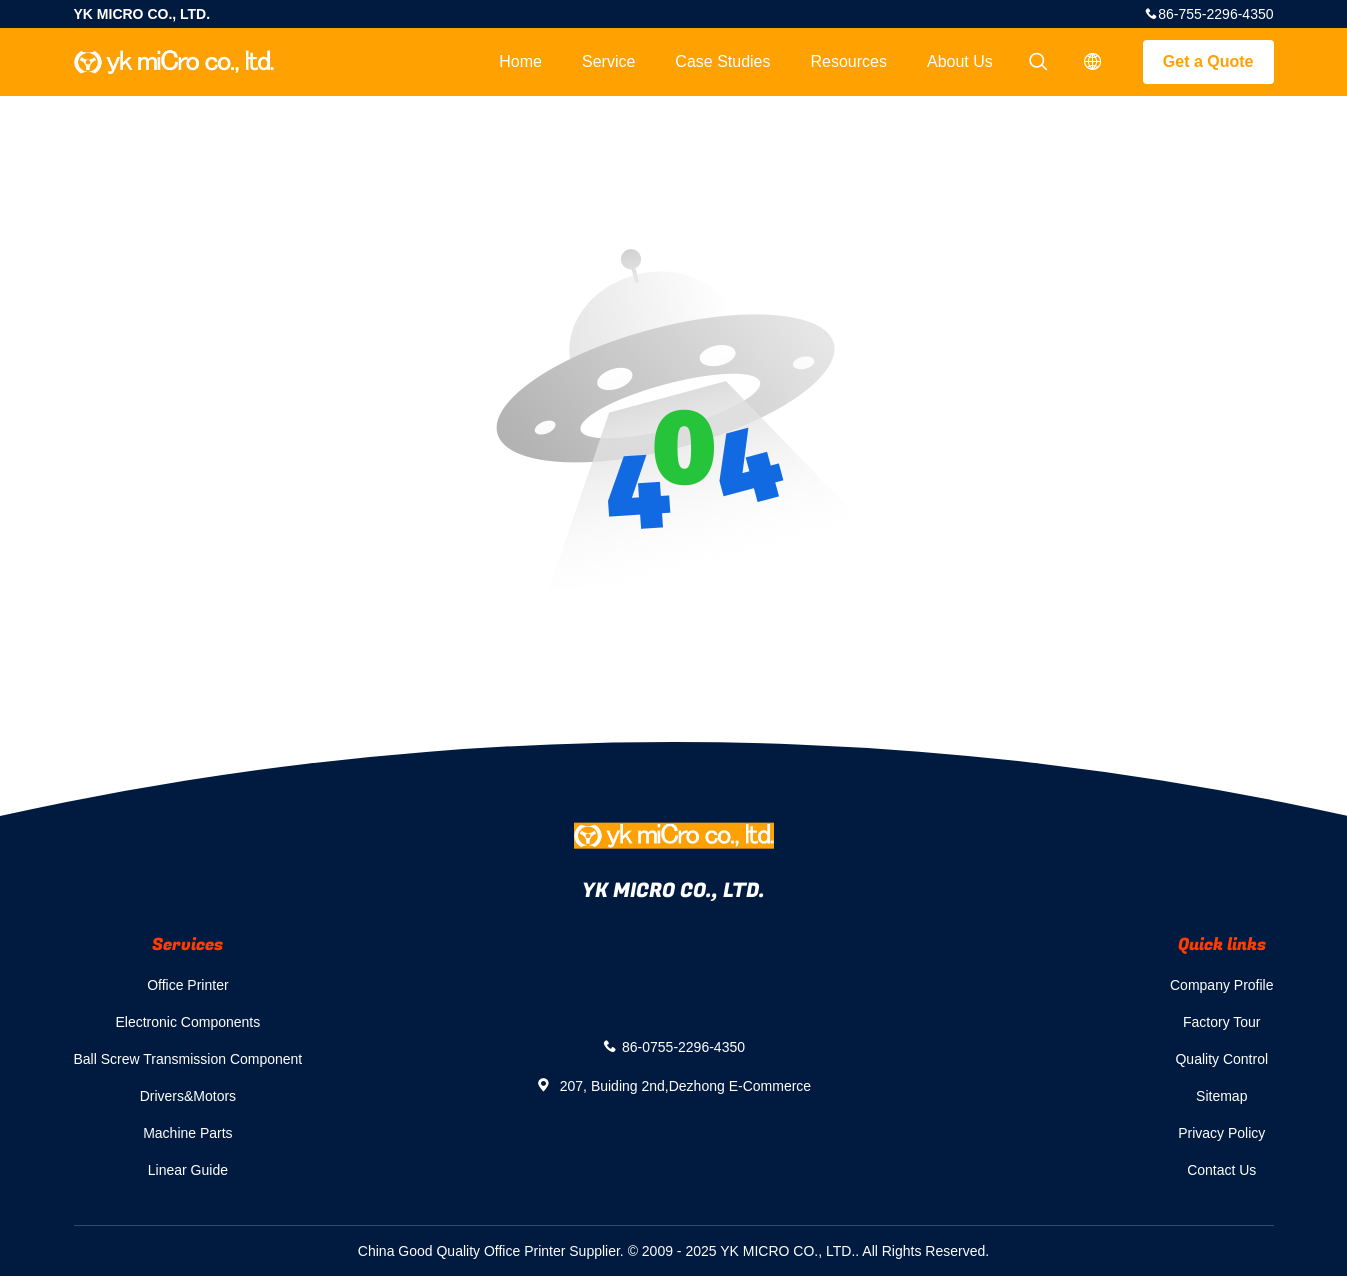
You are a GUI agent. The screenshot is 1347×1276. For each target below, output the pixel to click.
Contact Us (1221, 1170)
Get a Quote (1208, 61)
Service (608, 61)
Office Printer (187, 985)
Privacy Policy (1221, 1133)
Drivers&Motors (188, 1096)
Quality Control (1221, 1059)
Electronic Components (188, 1022)
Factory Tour (1222, 1022)
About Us (960, 61)
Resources (849, 61)
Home (520, 61)
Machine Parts (187, 1133)
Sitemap (1221, 1096)
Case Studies (722, 61)
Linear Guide (188, 1170)
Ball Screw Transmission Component (188, 1059)
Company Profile (1222, 985)
